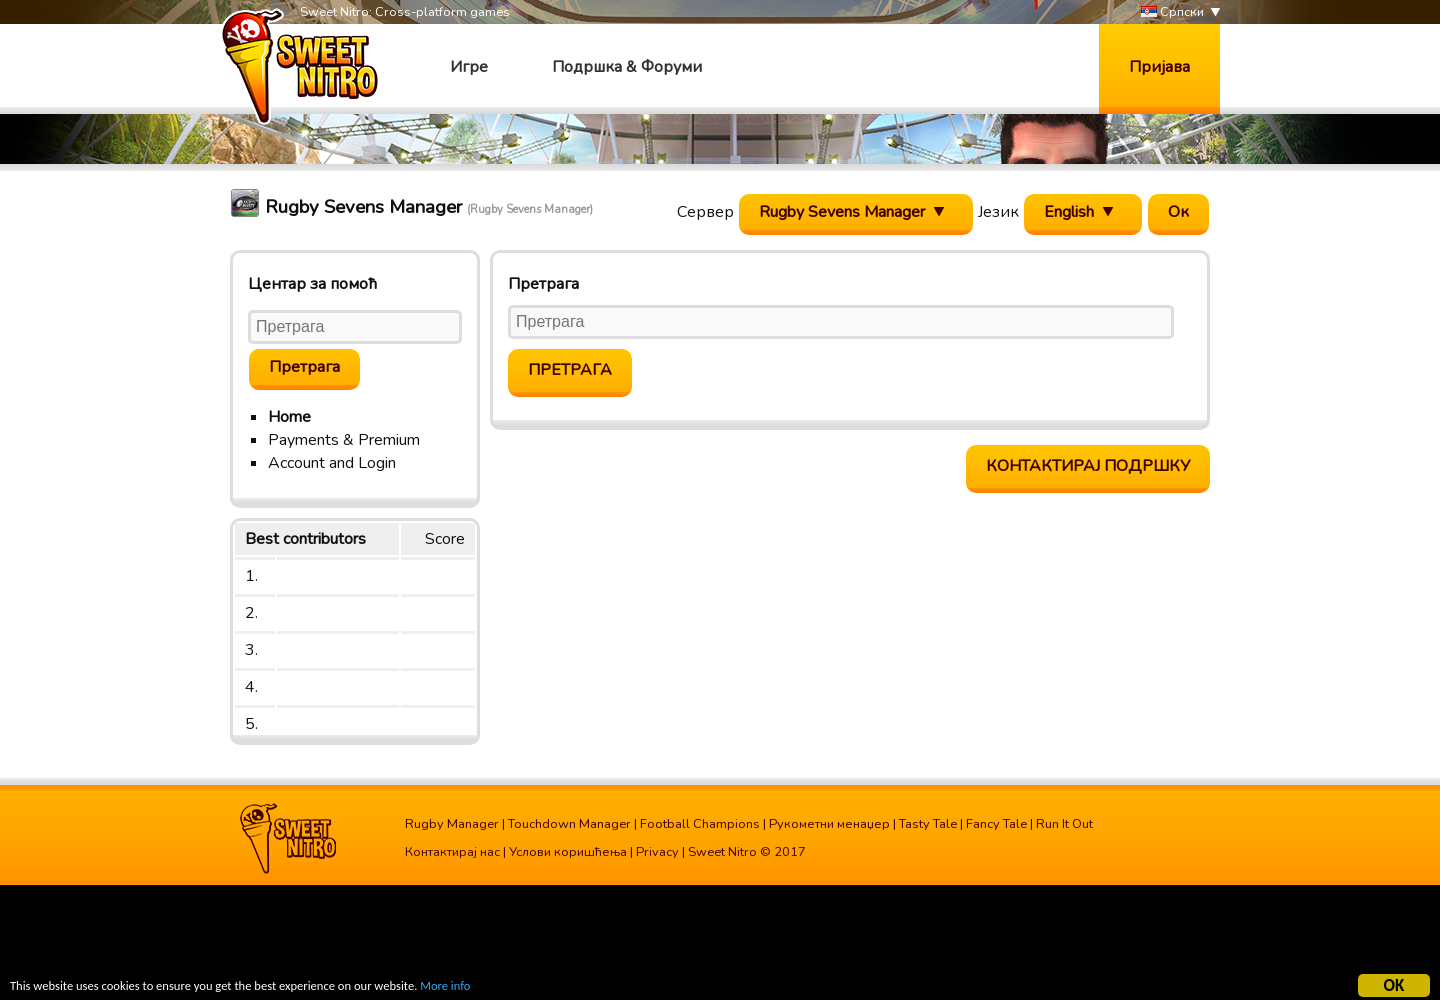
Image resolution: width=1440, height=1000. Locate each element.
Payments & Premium (344, 440)
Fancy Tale (996, 824)
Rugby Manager (452, 824)
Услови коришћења (568, 852)
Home (289, 417)
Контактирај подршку (1088, 466)
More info (481, 987)
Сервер (705, 212)
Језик (998, 212)
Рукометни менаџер (829, 824)
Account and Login (332, 463)
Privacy (657, 852)
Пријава (1159, 67)
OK (1394, 985)
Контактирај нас (452, 852)
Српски (1172, 12)
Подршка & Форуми (627, 67)
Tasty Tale (928, 824)
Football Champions (700, 824)
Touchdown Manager (569, 824)
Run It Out (1064, 824)
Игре (469, 67)
